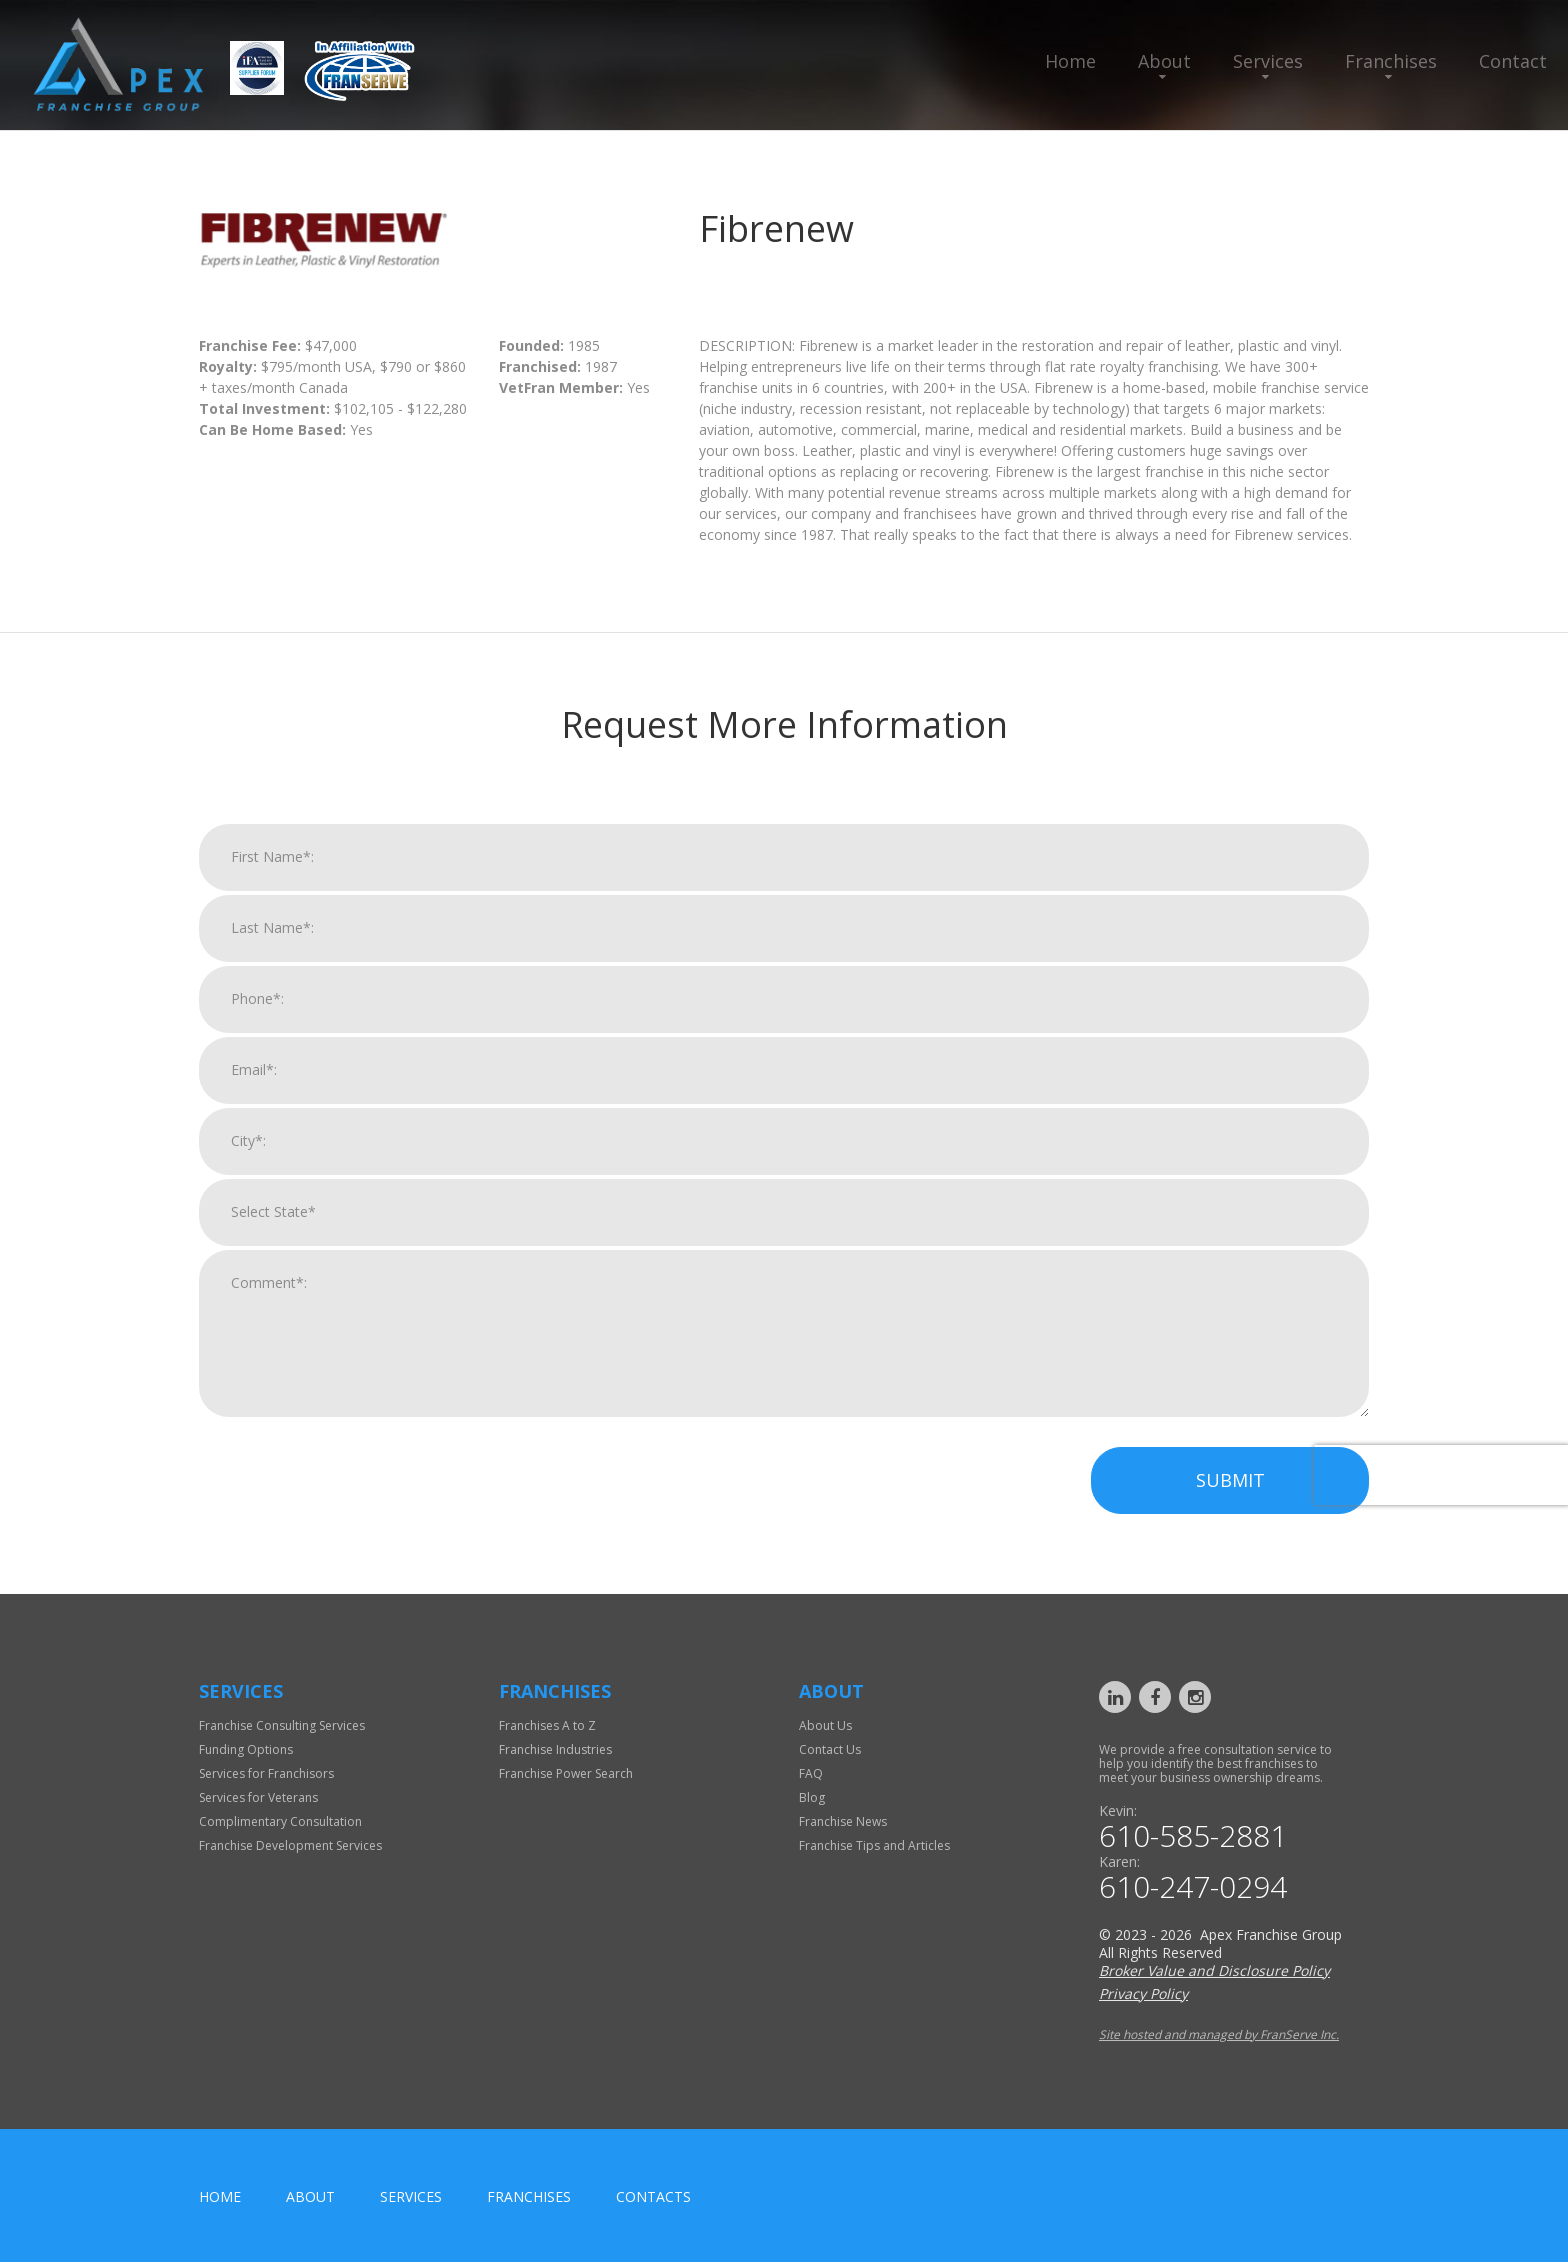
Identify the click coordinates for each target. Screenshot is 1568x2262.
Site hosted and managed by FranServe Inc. (1219, 2034)
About (1164, 61)
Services (1268, 61)
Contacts (653, 2196)
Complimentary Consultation (280, 1821)
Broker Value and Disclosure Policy (1214, 1970)
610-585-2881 (1193, 1836)
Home (1070, 61)
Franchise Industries (555, 1749)
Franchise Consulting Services (282, 1725)
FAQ (811, 1773)
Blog (812, 1797)
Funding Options (246, 1749)
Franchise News (843, 1821)
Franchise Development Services (290, 1845)
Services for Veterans (258, 1797)
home (220, 2196)
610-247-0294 (1193, 1887)
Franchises (1391, 61)
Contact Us (830, 1749)
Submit (1230, 1507)
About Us (825, 1725)
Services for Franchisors (266, 1773)
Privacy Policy (1143, 1993)
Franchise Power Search (566, 1773)
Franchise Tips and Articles (874, 1845)
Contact (1513, 61)
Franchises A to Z (547, 1725)
